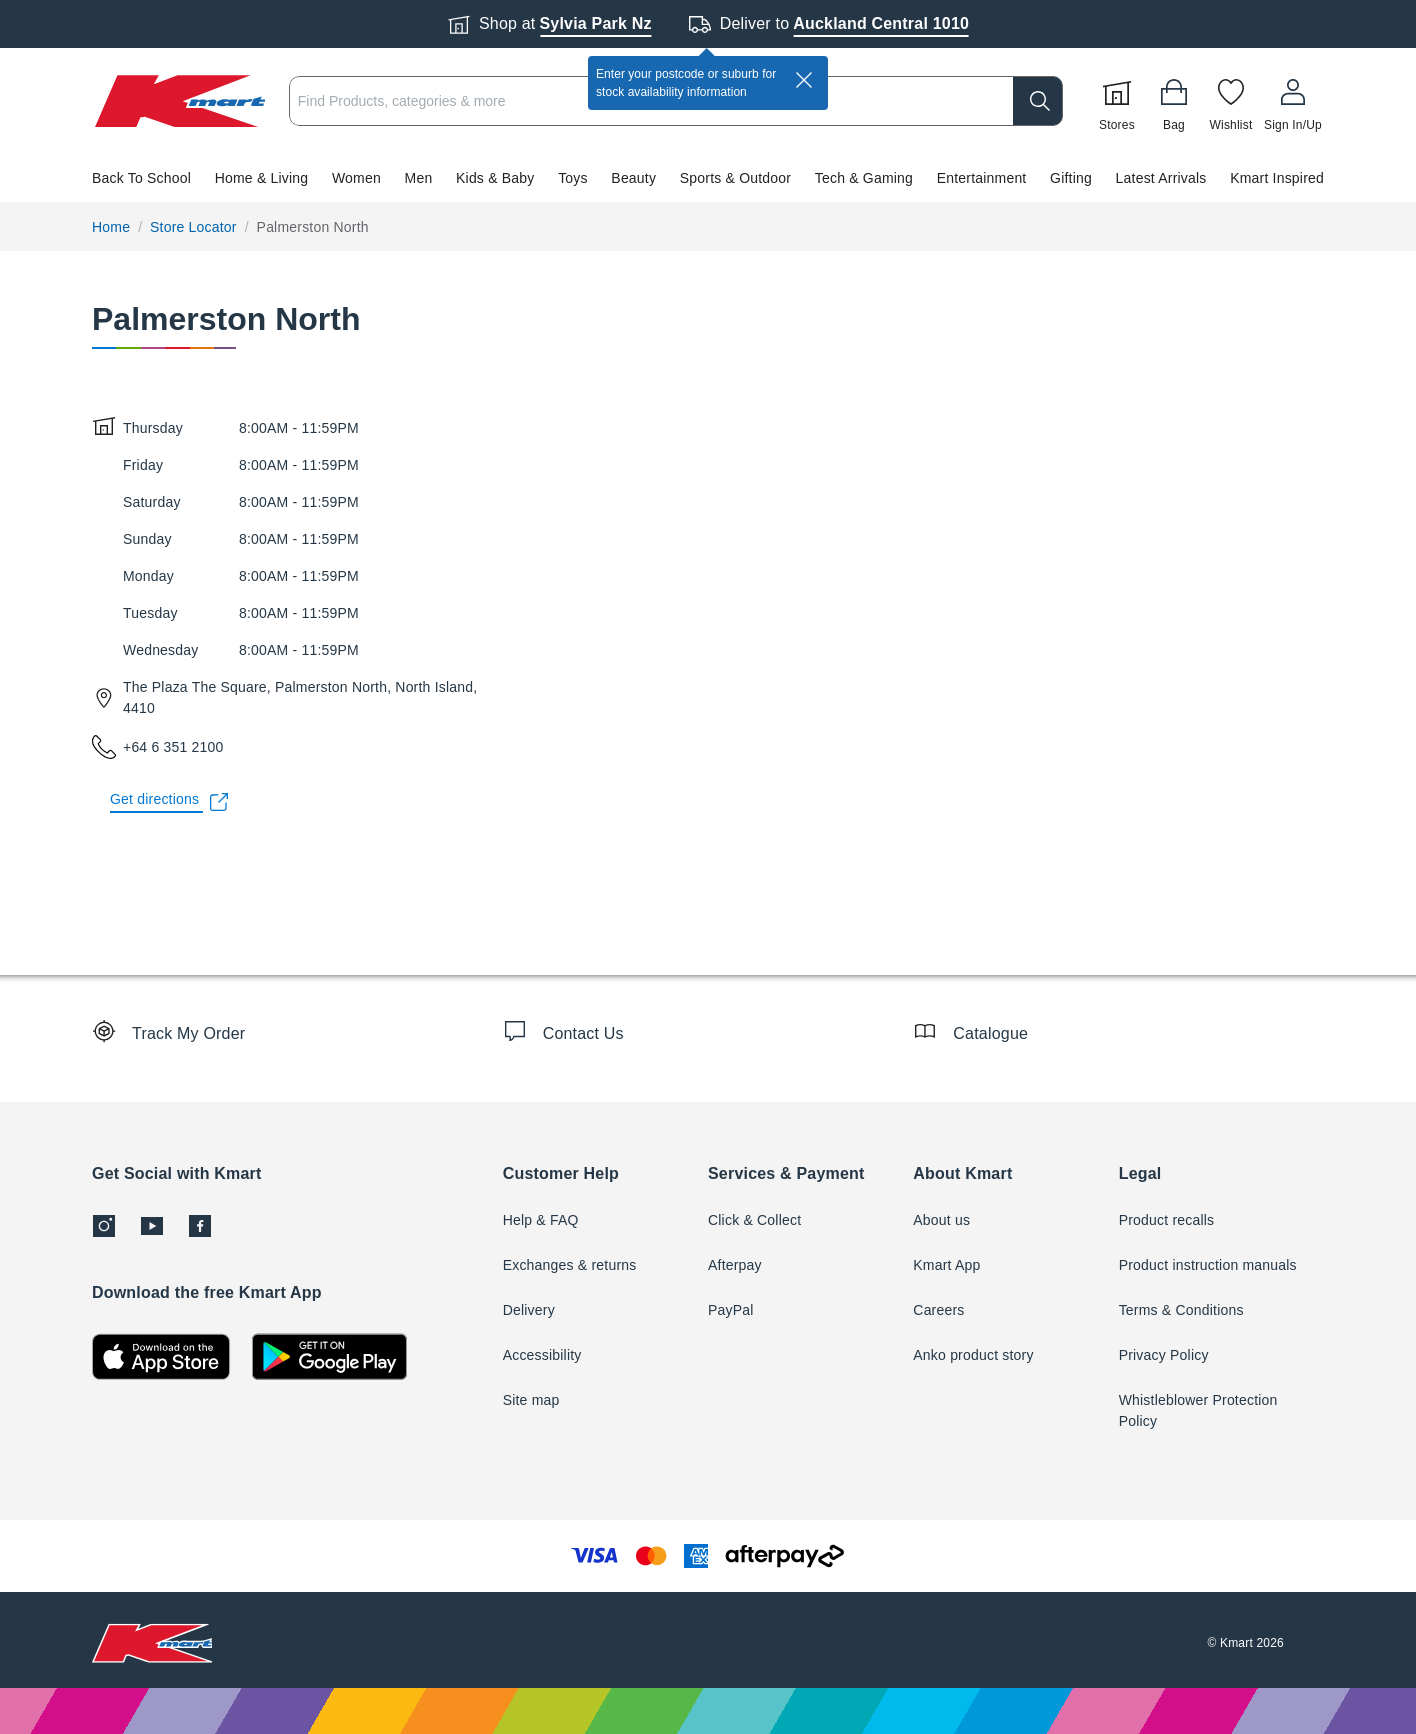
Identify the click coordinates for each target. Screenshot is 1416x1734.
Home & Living (262, 178)
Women (356, 178)
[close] (804, 80)
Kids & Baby (495, 178)
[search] (1038, 101)
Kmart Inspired (1277, 178)
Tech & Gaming (864, 178)
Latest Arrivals (1161, 178)
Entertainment (982, 178)
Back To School (141, 178)
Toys (573, 178)
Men (419, 178)
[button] (708, 178)
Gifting (1071, 178)
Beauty (633, 178)
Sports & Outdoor (735, 178)
